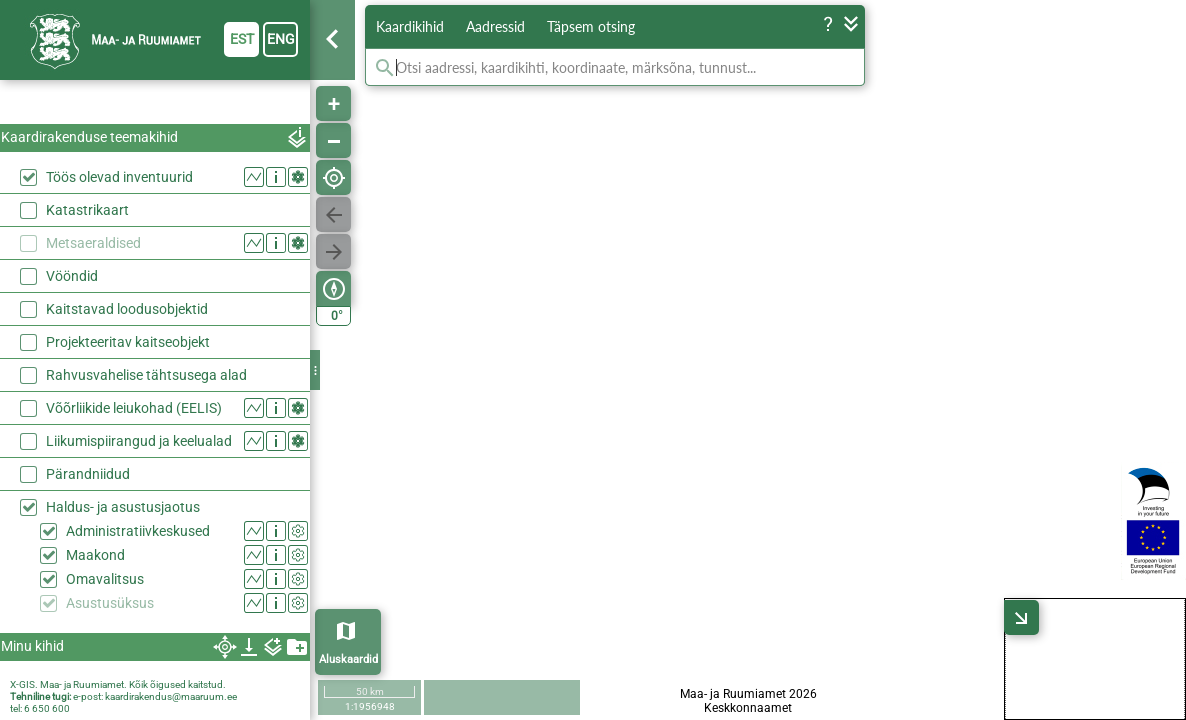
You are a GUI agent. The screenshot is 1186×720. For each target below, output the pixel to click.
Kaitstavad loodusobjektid (127, 309)
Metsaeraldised (93, 243)
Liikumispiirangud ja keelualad (139, 441)
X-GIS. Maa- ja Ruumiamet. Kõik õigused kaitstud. (118, 684)
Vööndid (72, 276)
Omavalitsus (105, 579)
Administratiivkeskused (138, 531)
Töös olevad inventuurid (119, 177)
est (242, 39)
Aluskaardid (348, 659)
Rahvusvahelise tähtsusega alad (146, 375)
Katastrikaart (87, 210)
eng (281, 39)
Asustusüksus (110, 603)
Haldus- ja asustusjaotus (123, 507)
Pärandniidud (88, 474)
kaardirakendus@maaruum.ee (171, 696)
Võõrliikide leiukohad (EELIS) (134, 408)
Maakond (95, 555)
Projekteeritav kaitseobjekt (128, 342)
